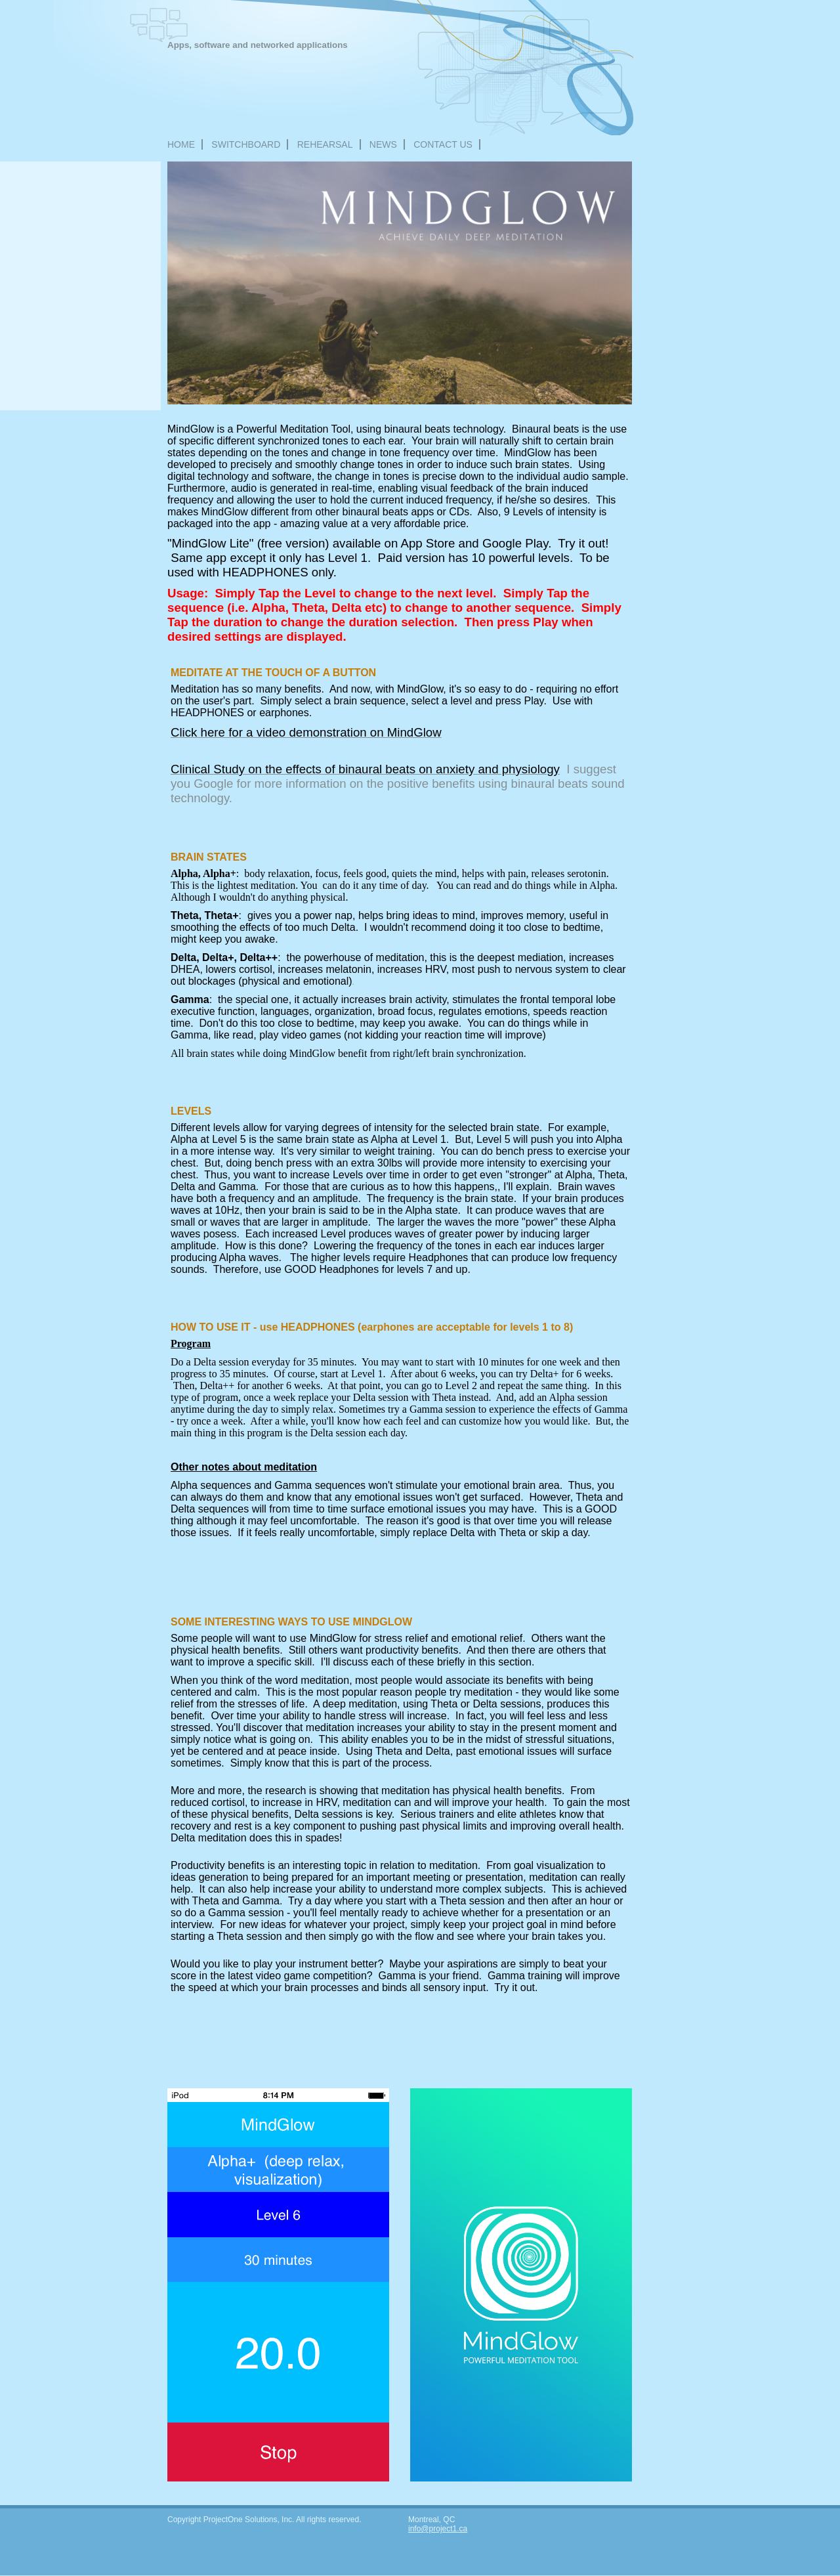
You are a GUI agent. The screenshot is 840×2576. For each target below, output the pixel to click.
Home (181, 144)
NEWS (383, 144)
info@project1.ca (437, 2528)
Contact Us (442, 144)
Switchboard (245, 144)
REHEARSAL (325, 144)
